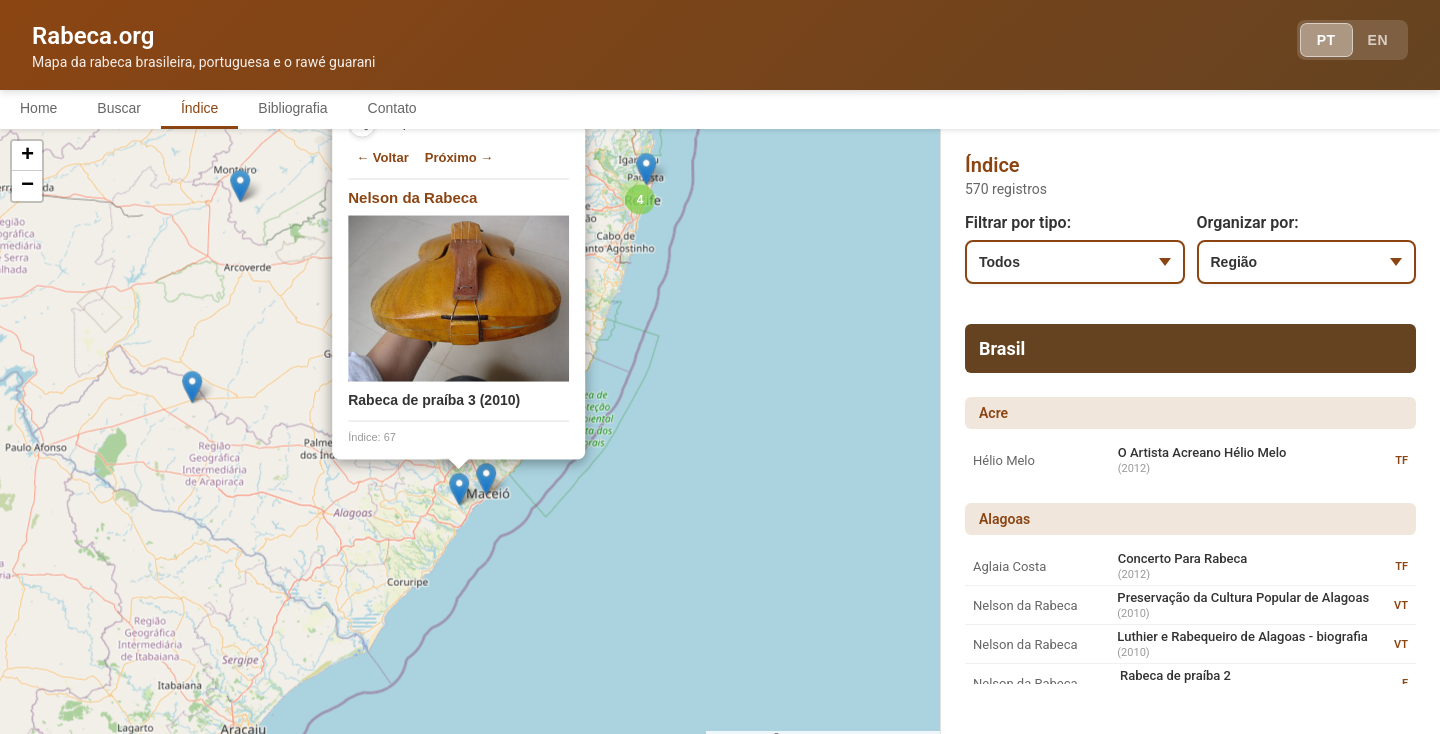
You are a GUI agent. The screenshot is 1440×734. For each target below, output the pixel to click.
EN (1378, 40)
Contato (392, 108)
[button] (448, 476)
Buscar (119, 108)
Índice (199, 108)
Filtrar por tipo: (1018, 222)
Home (38, 108)
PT (1326, 40)
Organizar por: (1248, 222)
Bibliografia (292, 108)
